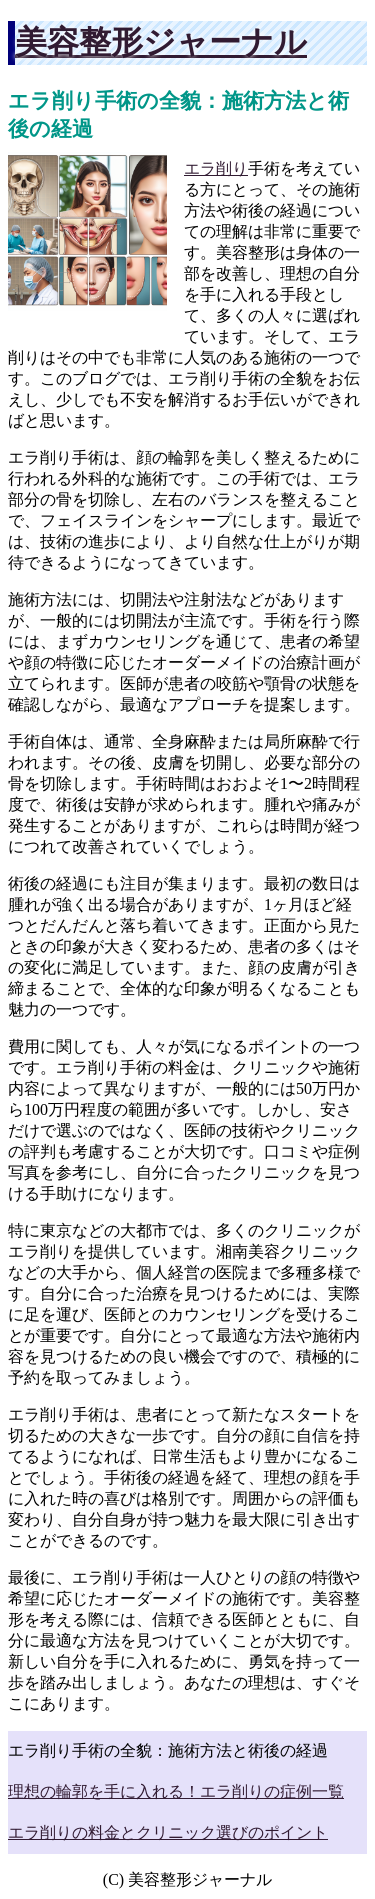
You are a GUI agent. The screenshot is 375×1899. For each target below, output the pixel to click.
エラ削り (216, 168)
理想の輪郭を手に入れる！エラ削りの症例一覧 (176, 1791)
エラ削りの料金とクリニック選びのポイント (168, 1832)
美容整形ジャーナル (161, 42)
